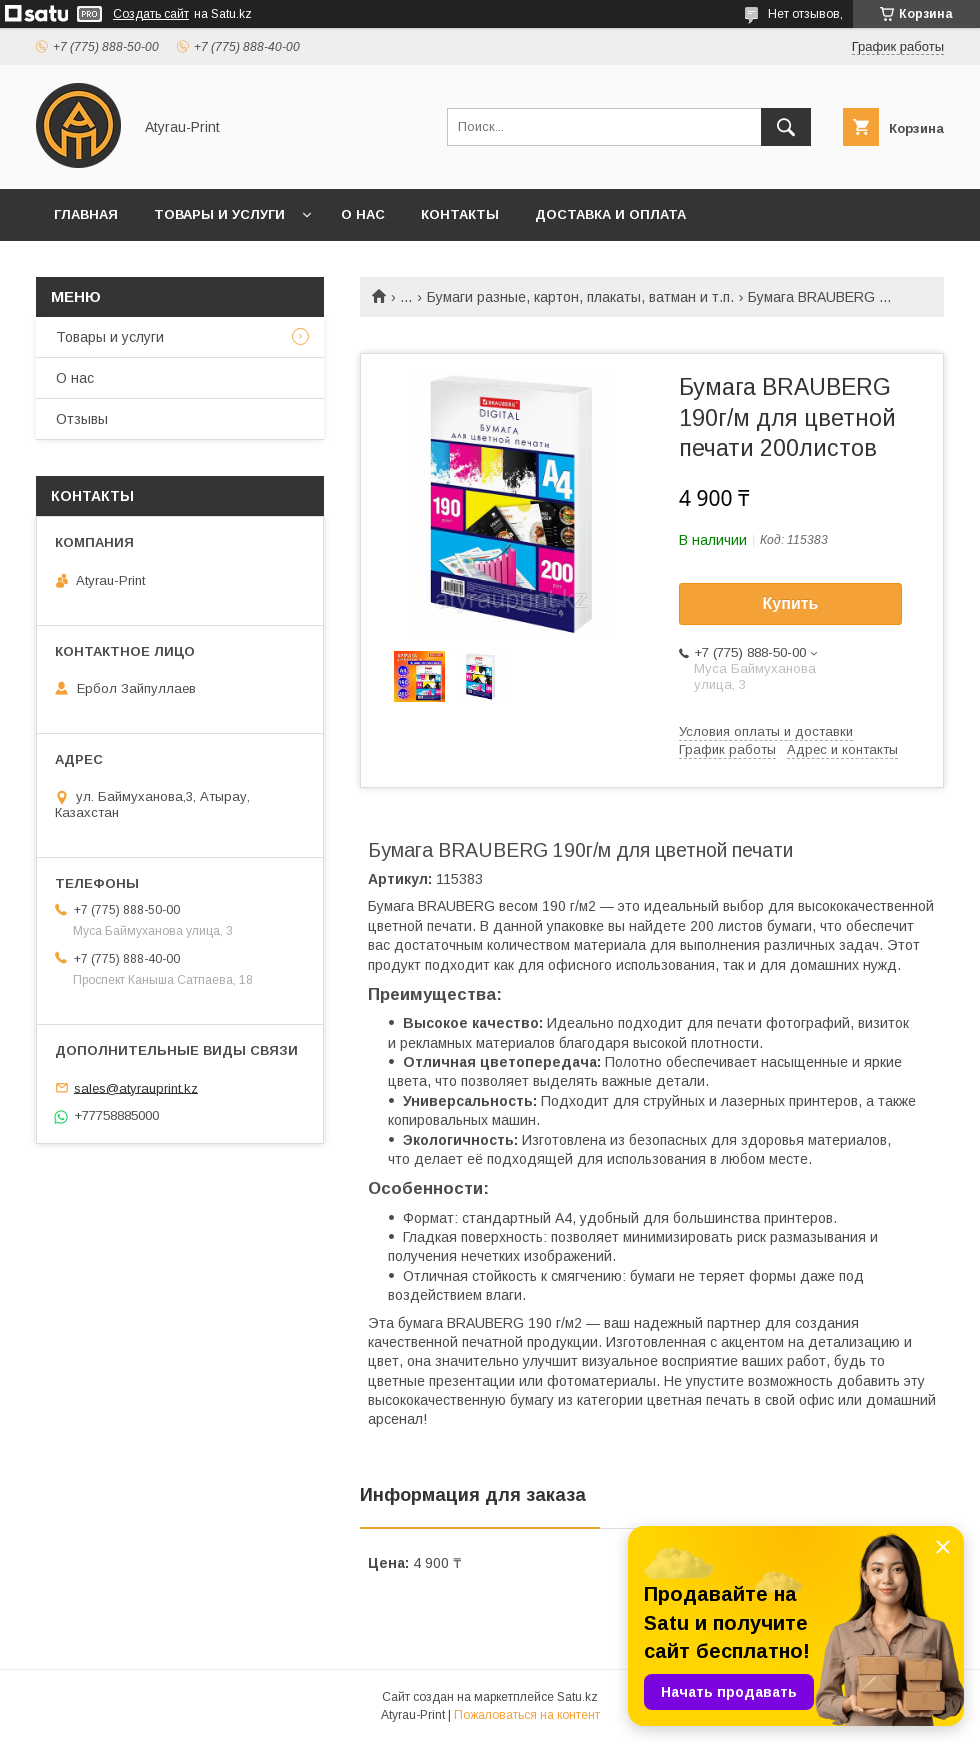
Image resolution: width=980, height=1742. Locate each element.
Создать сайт (151, 14)
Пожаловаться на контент (527, 1715)
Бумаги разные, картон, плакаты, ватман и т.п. (580, 297)
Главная (86, 214)
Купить (791, 603)
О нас (363, 214)
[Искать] (786, 127)
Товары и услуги (219, 214)
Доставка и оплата (610, 214)
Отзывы (82, 419)
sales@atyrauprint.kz (136, 1087)
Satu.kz (577, 1697)
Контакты (460, 214)
